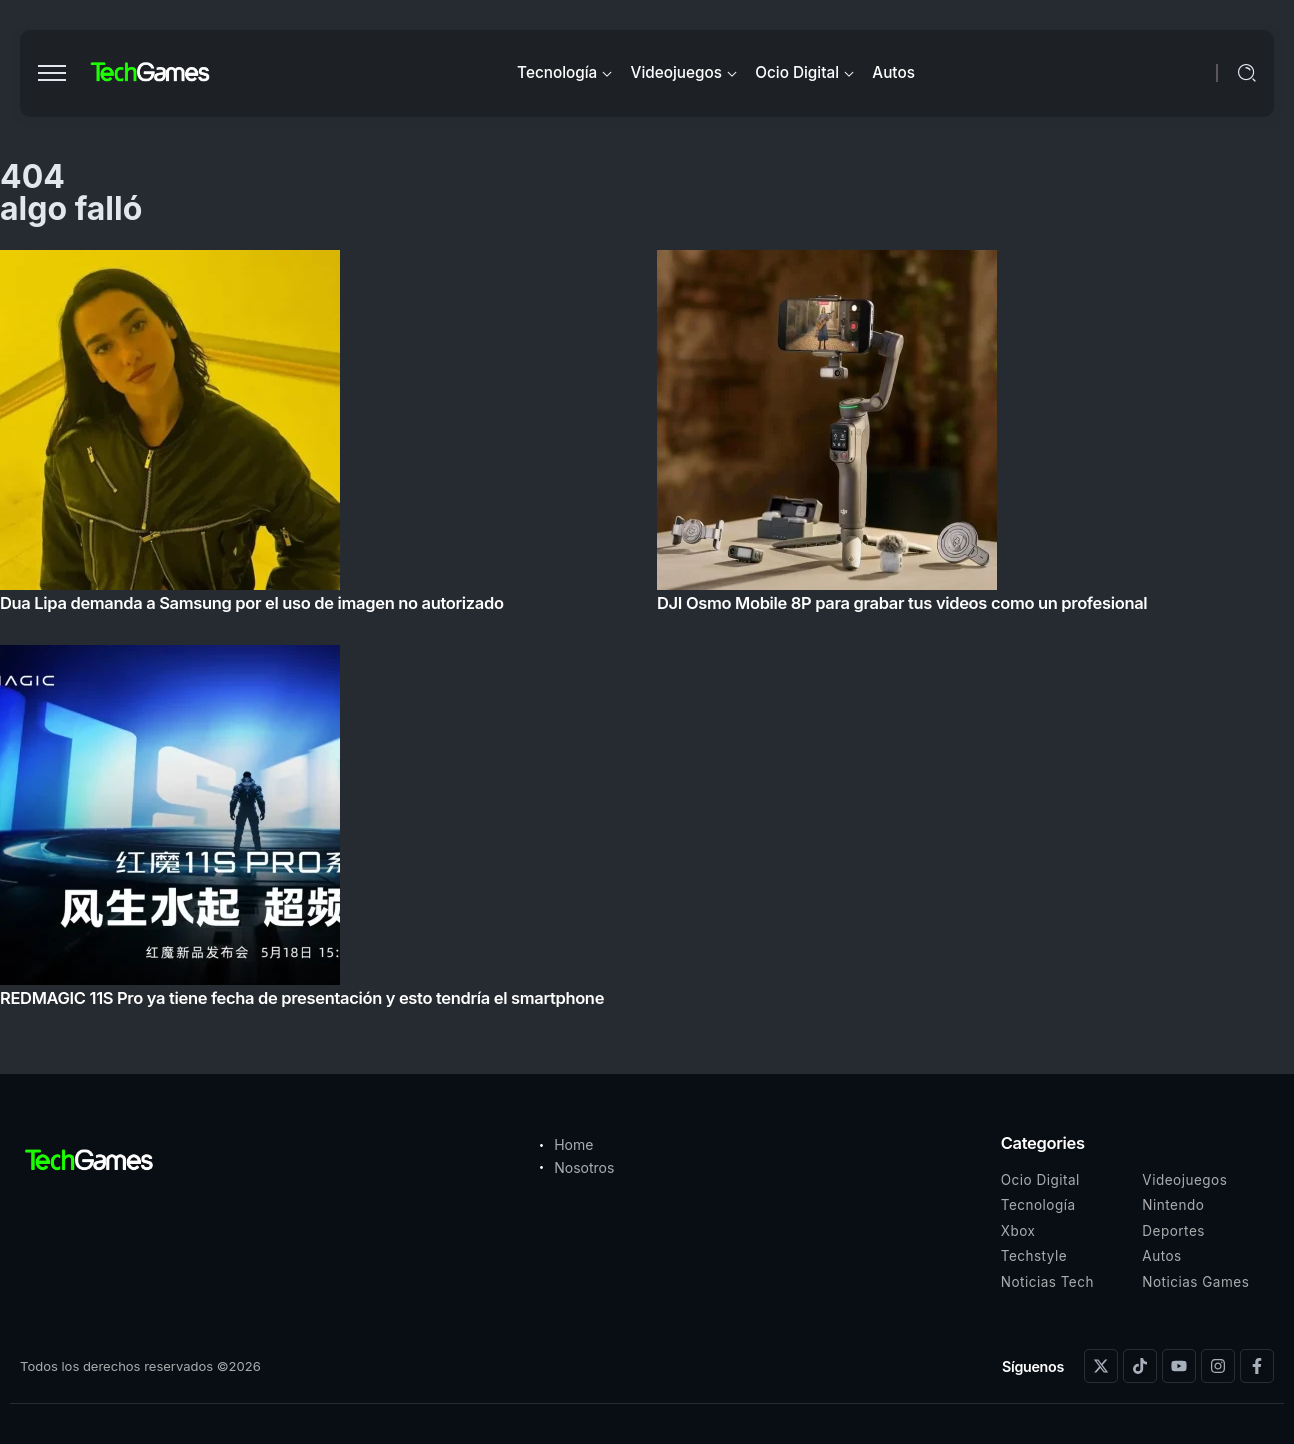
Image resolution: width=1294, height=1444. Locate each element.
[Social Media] (1101, 1366)
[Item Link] (647, 634)
